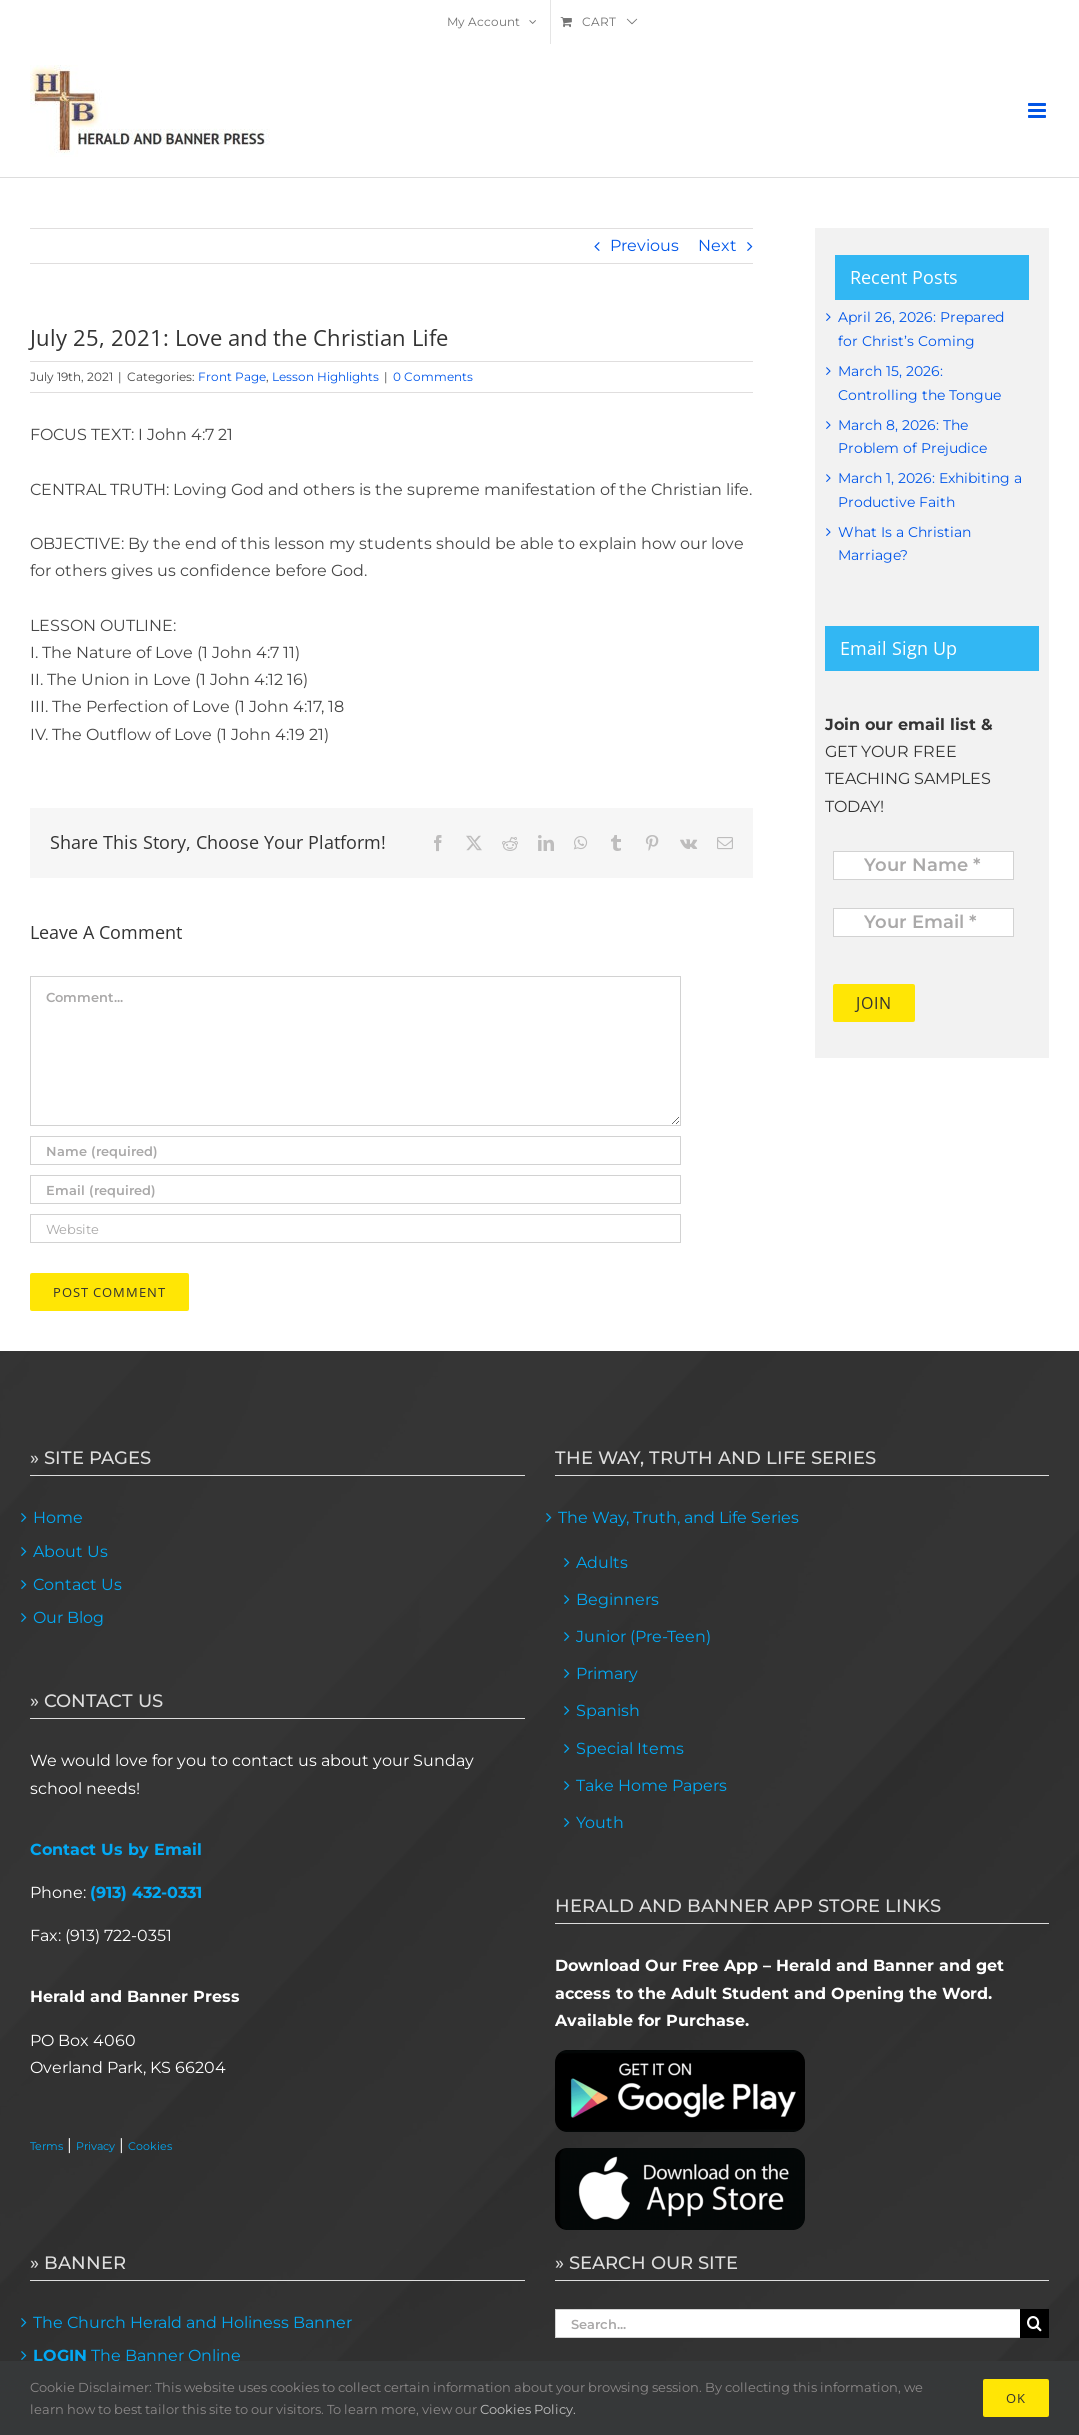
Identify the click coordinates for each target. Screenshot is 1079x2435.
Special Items (630, 1748)
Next (717, 245)
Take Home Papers (651, 1785)
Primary (607, 1673)
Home (58, 1517)
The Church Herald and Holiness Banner (192, 2322)
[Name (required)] (355, 1150)
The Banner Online (137, 2355)
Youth (600, 1822)
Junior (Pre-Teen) (643, 1636)
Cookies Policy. (528, 2409)
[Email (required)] (355, 1189)
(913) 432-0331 (146, 1892)
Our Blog (68, 1617)
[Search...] (788, 2323)
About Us (70, 1551)
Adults (602, 1562)
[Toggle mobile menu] (1038, 110)
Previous (644, 245)
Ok (1016, 2398)
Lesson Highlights (325, 376)
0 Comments (433, 376)
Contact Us (77, 1584)
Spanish (608, 1710)
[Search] (1034, 2323)
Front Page (232, 376)
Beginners (617, 1599)
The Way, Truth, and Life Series (678, 1517)
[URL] (355, 1228)
